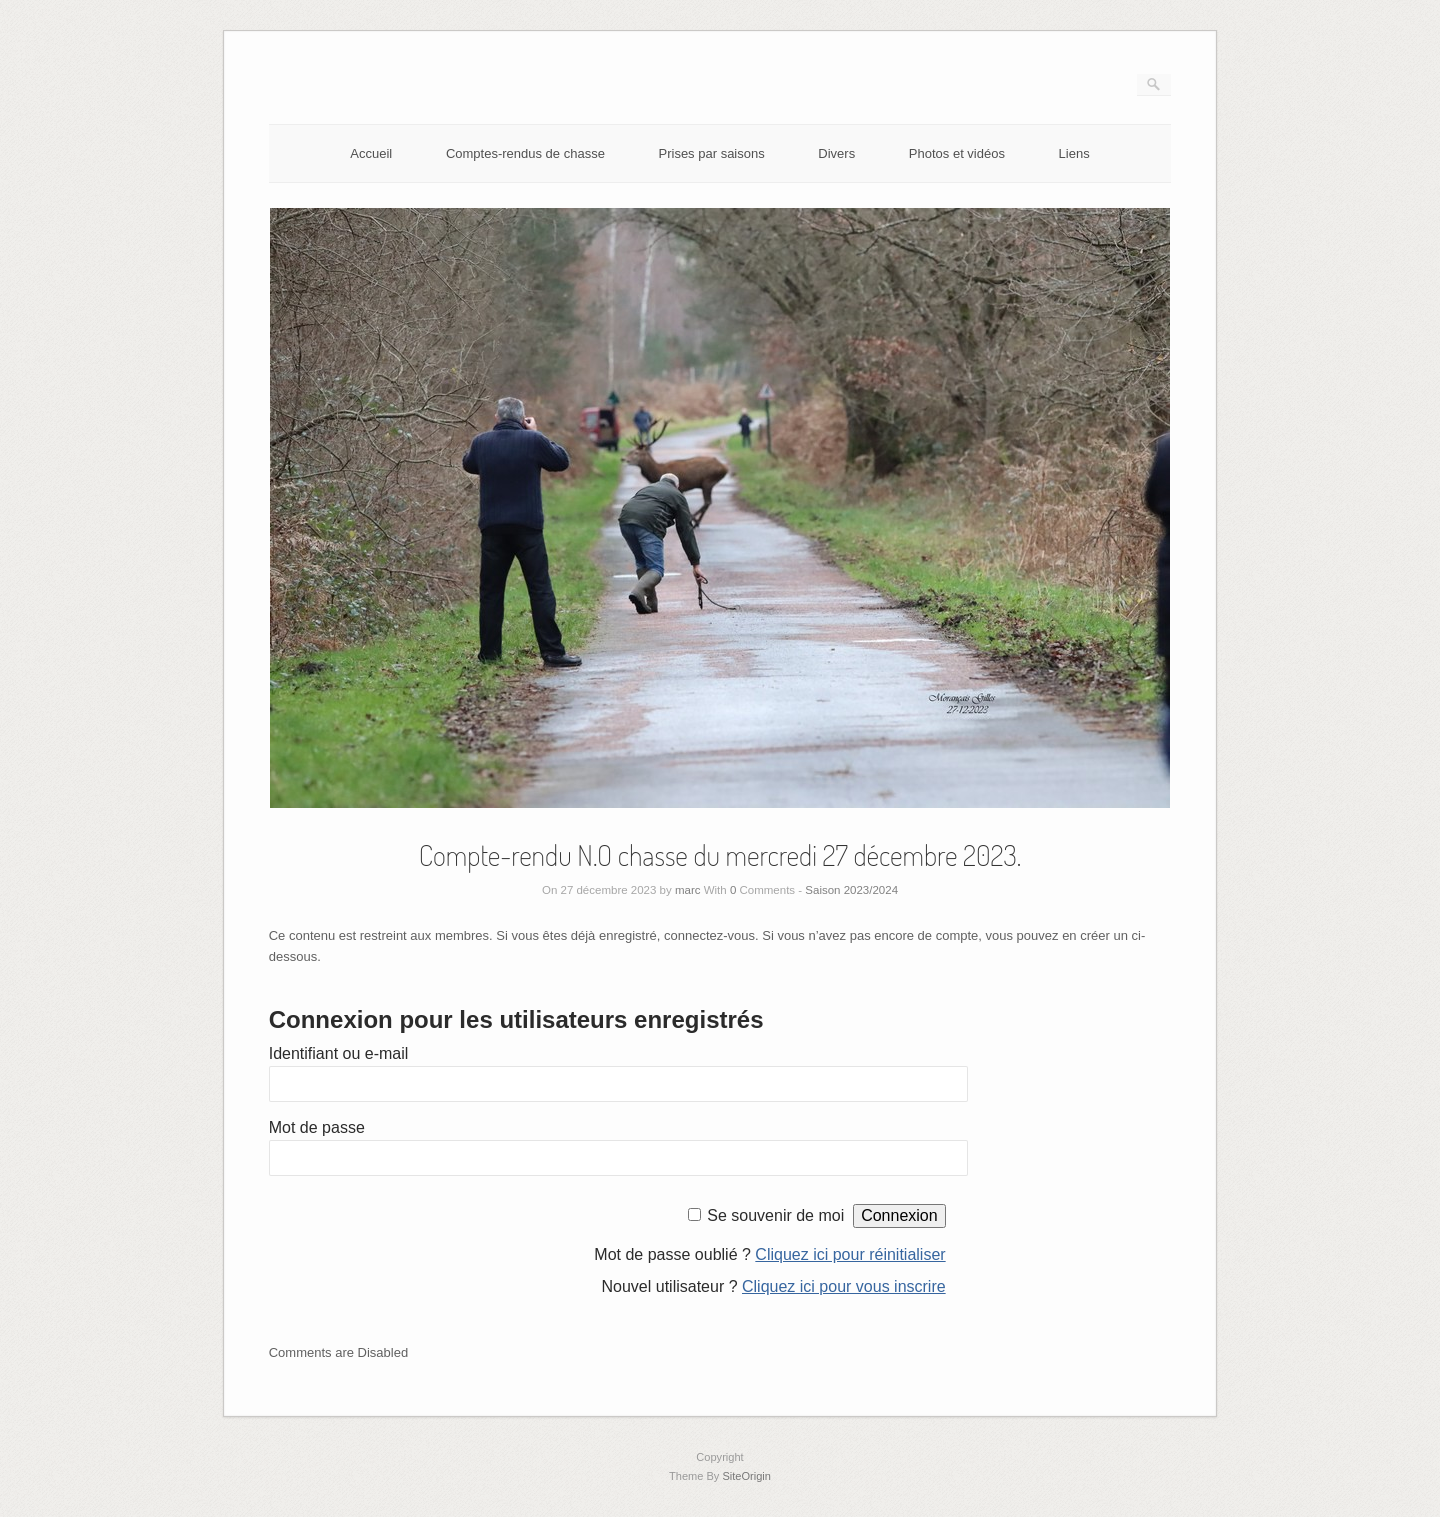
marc (688, 890)
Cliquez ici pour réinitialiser (850, 1254)
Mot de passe (317, 1127)
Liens (1074, 153)
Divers (836, 153)
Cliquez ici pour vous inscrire (844, 1286)
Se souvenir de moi (775, 1215)
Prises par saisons (712, 153)
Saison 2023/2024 (851, 890)
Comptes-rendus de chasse (525, 153)
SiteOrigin (746, 1476)
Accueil (371, 153)
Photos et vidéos (957, 153)
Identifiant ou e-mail (339, 1053)
